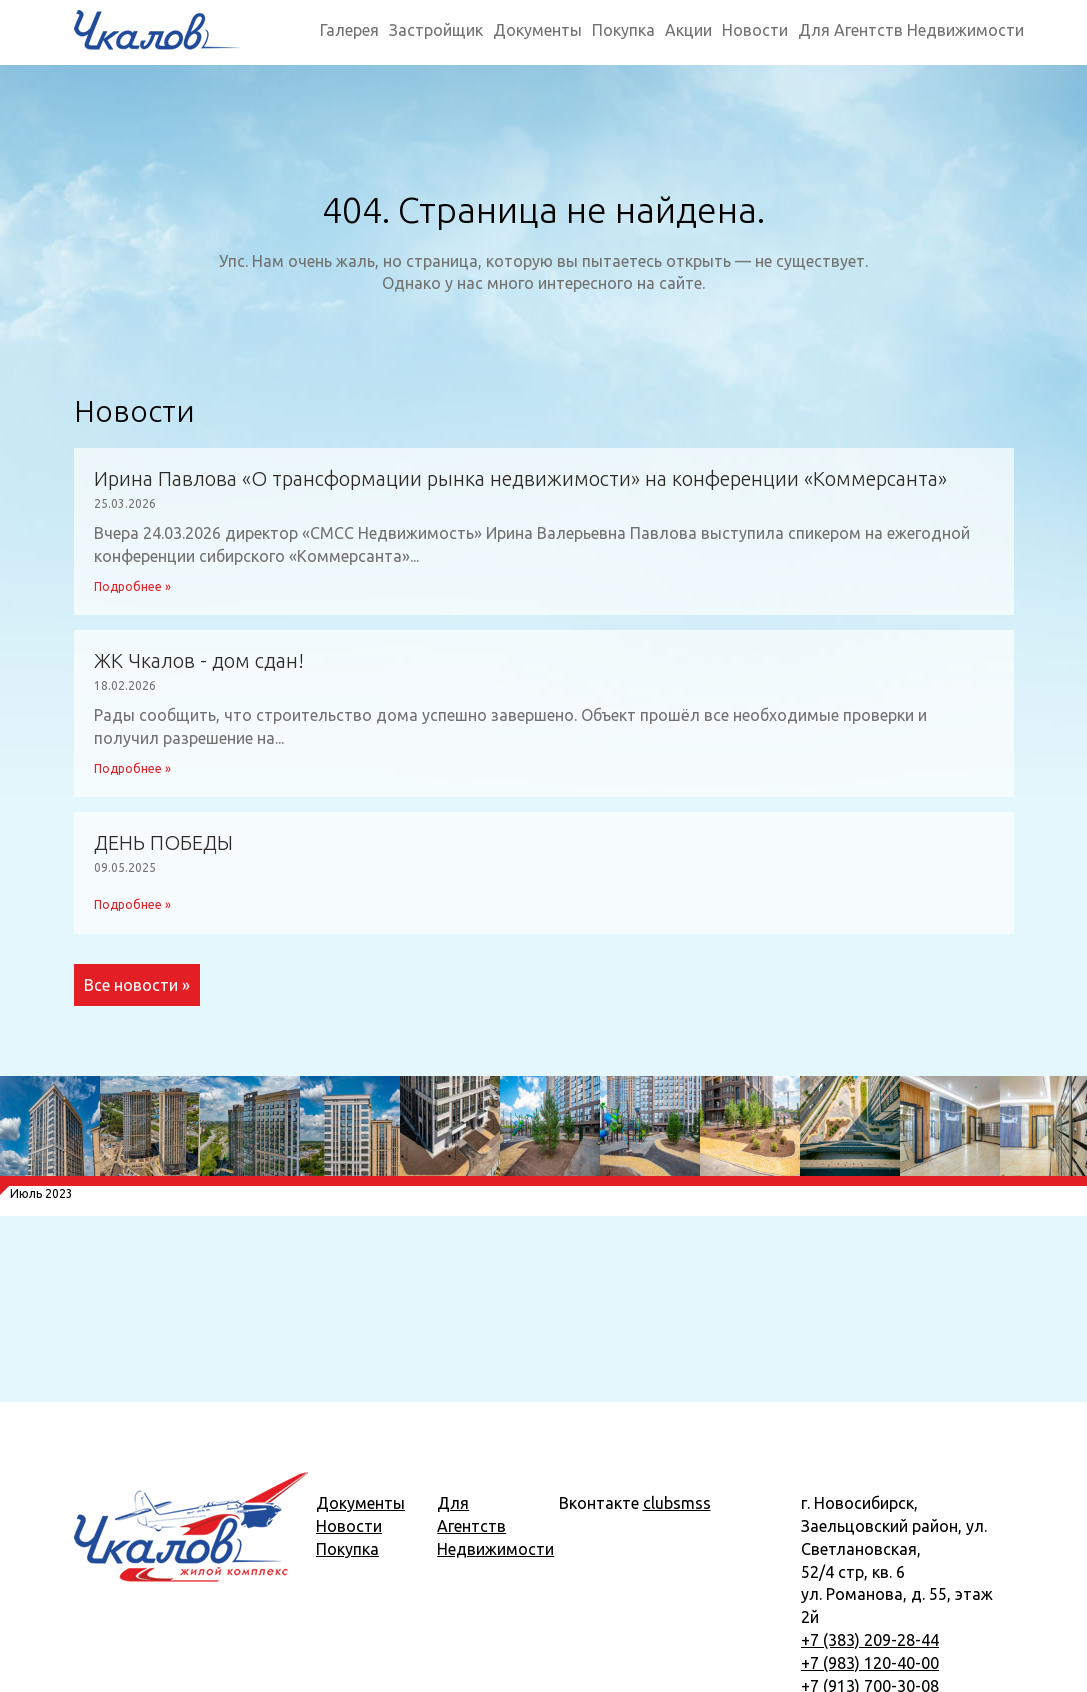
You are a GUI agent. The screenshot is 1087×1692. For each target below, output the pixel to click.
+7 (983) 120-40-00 (870, 1663)
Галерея (349, 30)
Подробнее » (132, 586)
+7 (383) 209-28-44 (870, 1640)
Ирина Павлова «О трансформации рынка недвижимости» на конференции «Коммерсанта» (520, 479)
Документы (537, 30)
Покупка (623, 30)
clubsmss (677, 1503)
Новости (755, 30)
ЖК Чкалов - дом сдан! (199, 661)
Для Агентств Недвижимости (911, 30)
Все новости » (137, 985)
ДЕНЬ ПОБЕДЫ (163, 843)
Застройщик (436, 30)
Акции (688, 30)
